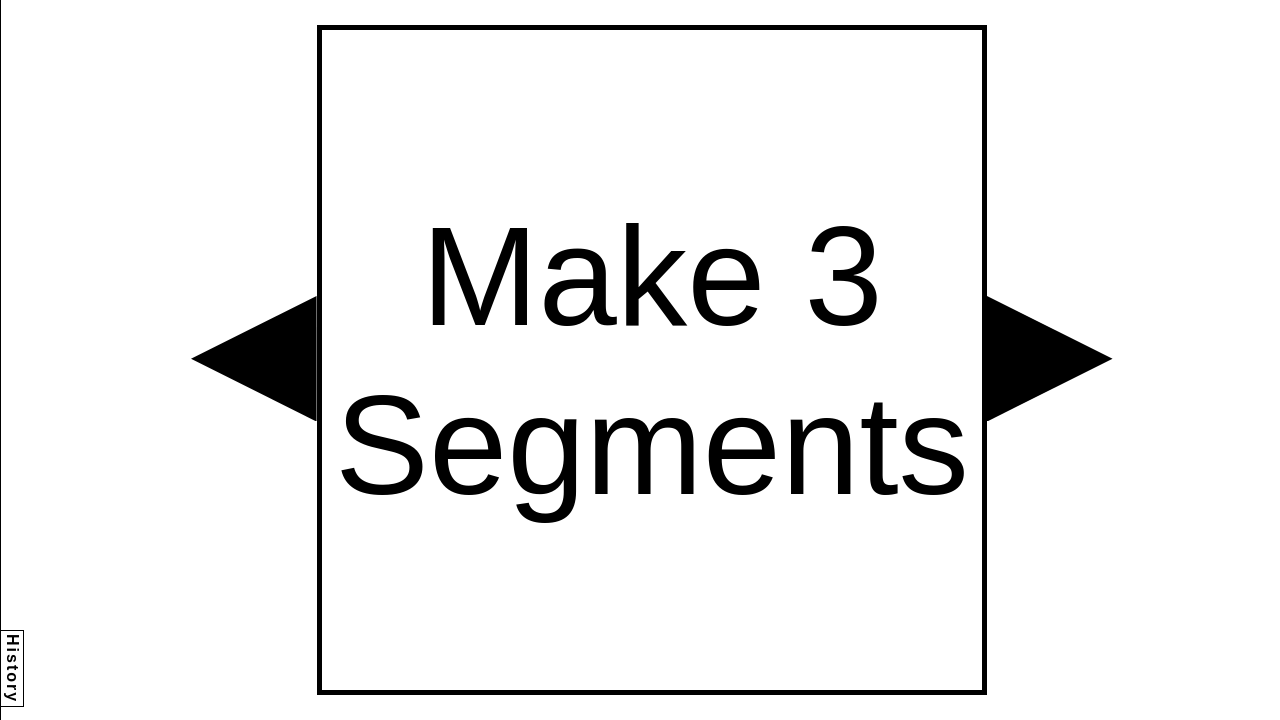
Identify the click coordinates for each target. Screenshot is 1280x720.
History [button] (12, 668)
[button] (254, 359)
